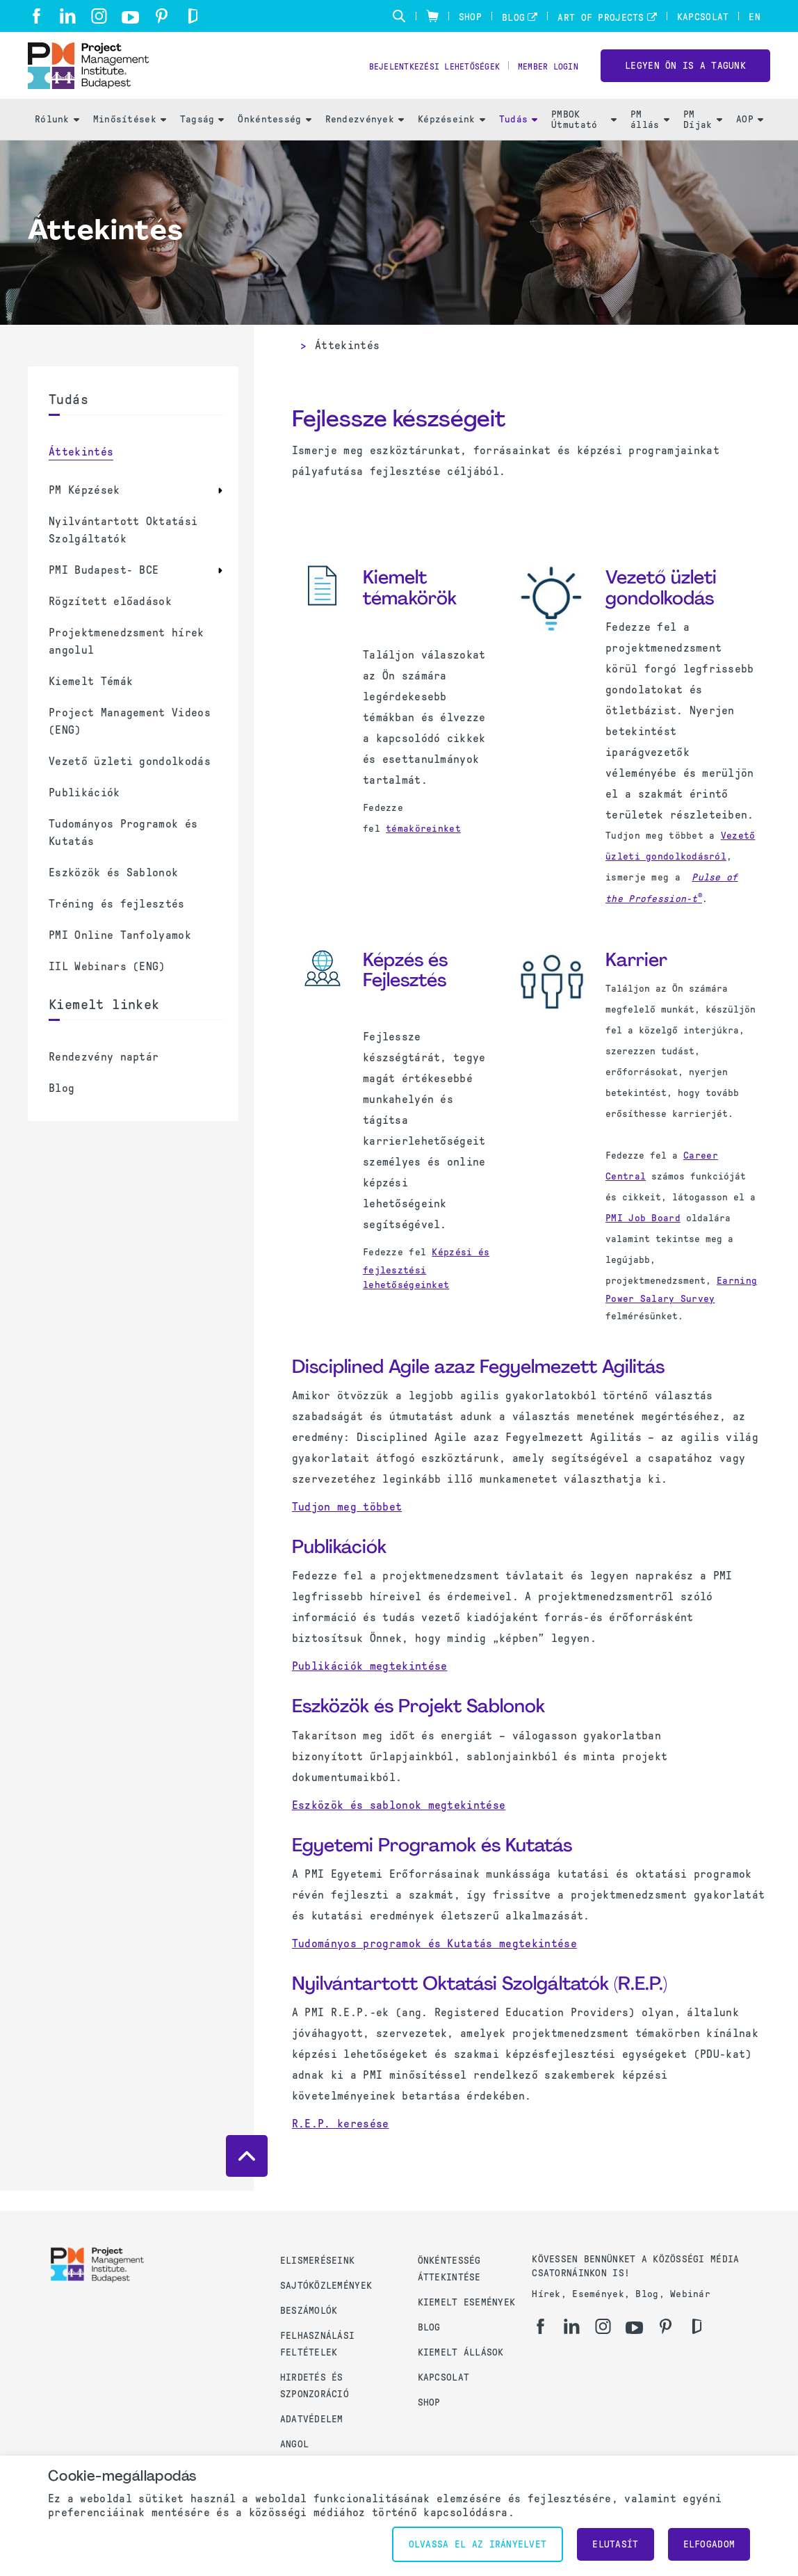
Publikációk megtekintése (370, 1686)
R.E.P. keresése (340, 2144)
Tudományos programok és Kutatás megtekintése (434, 1963)
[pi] (161, 16)
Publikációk (84, 813)
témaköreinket (423, 849)
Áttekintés (81, 472)
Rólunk (57, 139)
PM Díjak (702, 139)
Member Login (542, 77)
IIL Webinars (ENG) (107, 986)
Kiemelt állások (461, 2352)
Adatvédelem (311, 2419)
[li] (67, 16)
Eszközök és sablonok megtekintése (399, 1824)
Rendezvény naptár (103, 1077)
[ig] (99, 16)
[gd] (193, 16)
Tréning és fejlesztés (117, 924)
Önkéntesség (274, 139)
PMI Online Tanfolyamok (120, 955)
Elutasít (615, 2544)
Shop (470, 17)
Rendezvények (364, 139)
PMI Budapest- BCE (103, 590)
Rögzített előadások (110, 621)
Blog (513, 18)
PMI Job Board (643, 1237)
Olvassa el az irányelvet (478, 2544)
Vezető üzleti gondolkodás (130, 781)
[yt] (130, 17)
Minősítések (129, 139)
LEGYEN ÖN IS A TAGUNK (685, 75)
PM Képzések (84, 510)
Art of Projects (600, 18)
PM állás (649, 139)
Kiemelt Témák (91, 701)
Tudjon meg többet (347, 1527)
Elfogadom (709, 2544)
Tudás (518, 139)
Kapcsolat (703, 17)
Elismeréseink (317, 2260)
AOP (749, 139)
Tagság (202, 139)
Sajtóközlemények (326, 2285)
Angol (294, 2444)
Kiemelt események (467, 2302)
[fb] (36, 16)
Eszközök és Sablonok (113, 893)
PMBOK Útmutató (584, 139)
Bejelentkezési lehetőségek (412, 77)
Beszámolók (309, 2310)
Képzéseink (451, 139)
